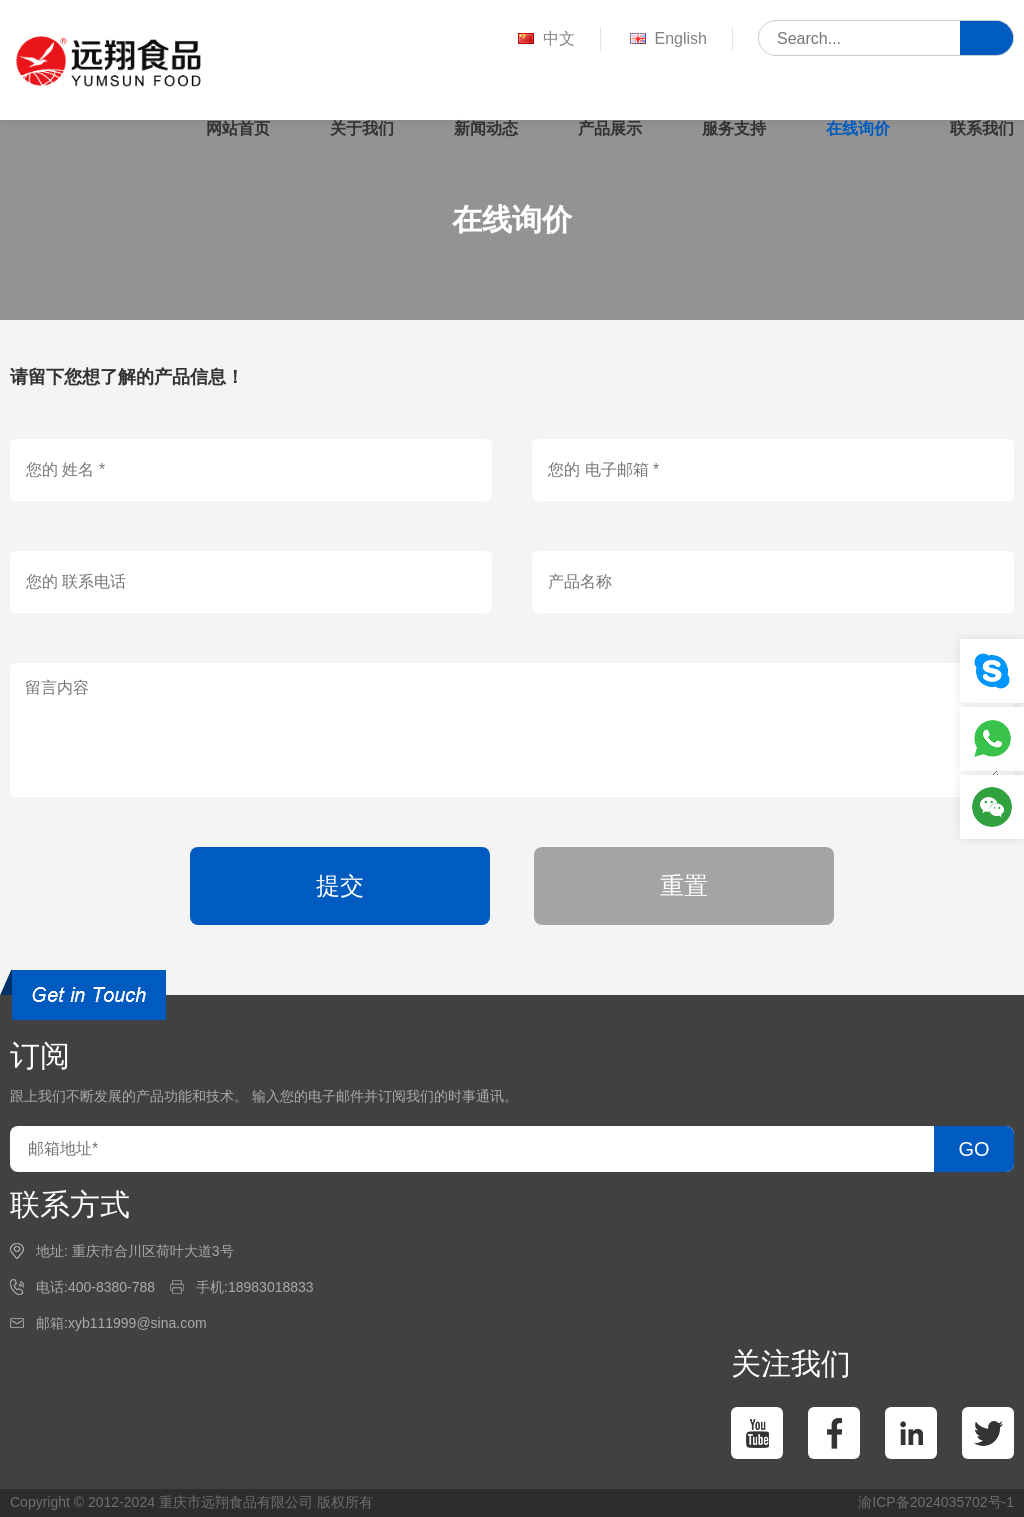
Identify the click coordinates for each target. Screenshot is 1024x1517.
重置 (684, 885)
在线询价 (858, 128)
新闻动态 (486, 128)
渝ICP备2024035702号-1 (936, 1502)
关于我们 (362, 128)
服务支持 (734, 128)
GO (973, 1149)
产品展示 (610, 128)
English (666, 39)
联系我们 (982, 128)
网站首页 (238, 128)
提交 (340, 885)
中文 (544, 39)
